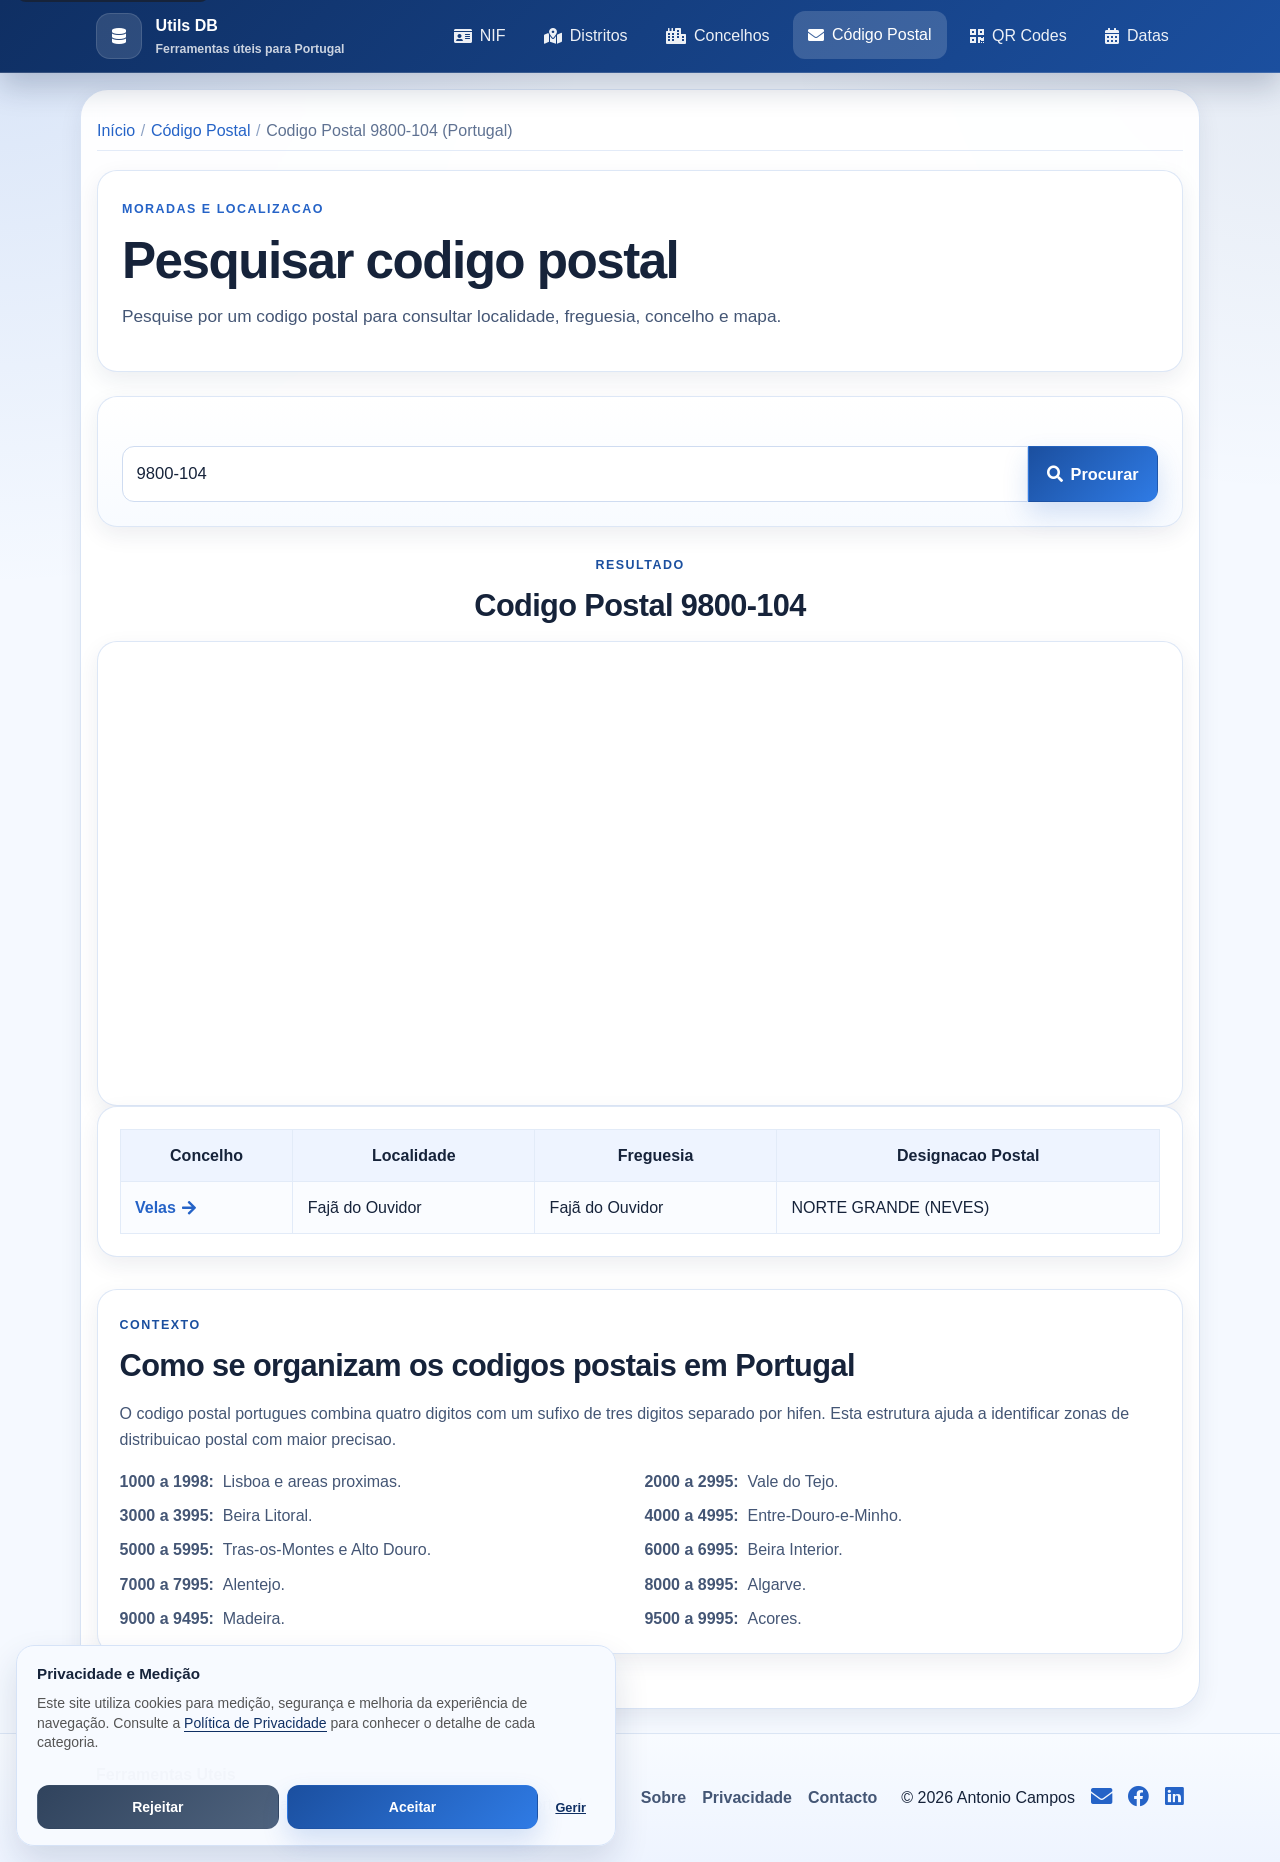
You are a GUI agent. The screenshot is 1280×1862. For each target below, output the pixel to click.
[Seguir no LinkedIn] (1174, 1798)
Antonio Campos (1016, 1797)
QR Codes (1018, 35)
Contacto (842, 1797)
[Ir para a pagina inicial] (220, 36)
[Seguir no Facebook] (1138, 1798)
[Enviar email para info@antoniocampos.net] (1101, 1798)
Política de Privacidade (255, 1723)
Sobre (663, 1797)
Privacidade (747, 1797)
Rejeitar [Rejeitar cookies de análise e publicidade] (157, 1807)
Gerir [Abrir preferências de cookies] (570, 1807)
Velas (165, 1207)
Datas (1137, 35)
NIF (480, 35)
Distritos (586, 35)
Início (116, 130)
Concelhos (718, 35)
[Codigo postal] (575, 474)
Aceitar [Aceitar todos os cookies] (412, 1807)
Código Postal (870, 34)
